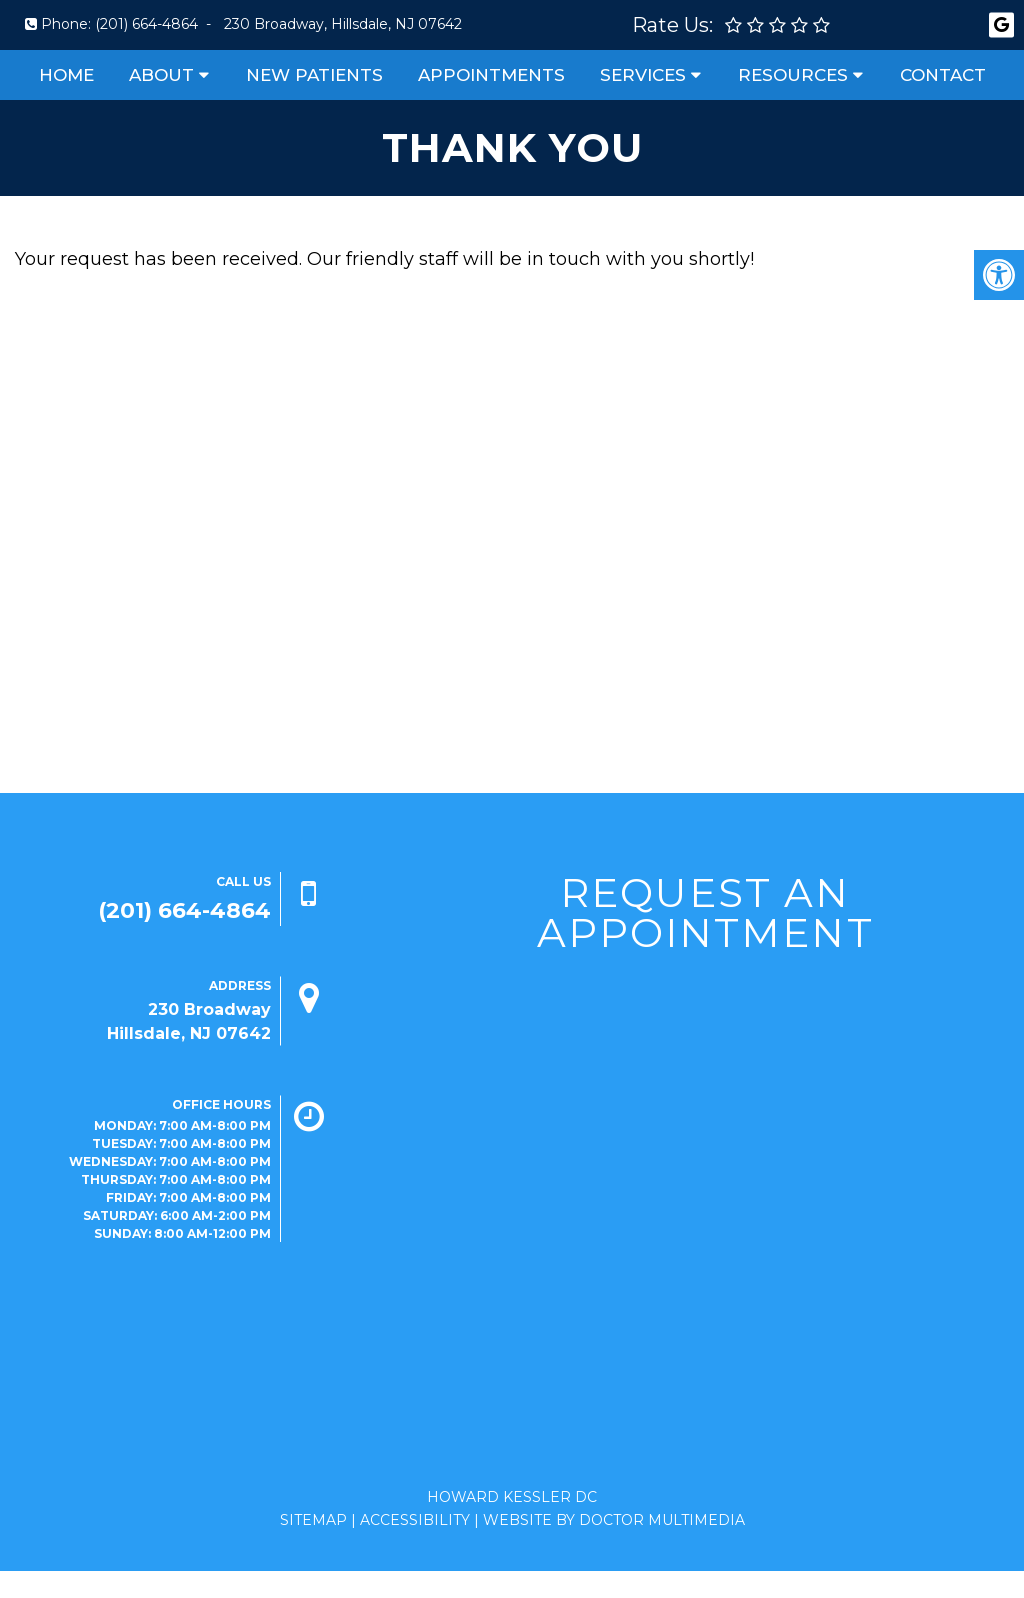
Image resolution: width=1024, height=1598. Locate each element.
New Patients (314, 75)
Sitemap (313, 1520)
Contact (943, 75)
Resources (793, 75)
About (161, 75)
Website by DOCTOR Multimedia (614, 1520)
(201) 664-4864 (146, 24)
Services (643, 75)
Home (66, 75)
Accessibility (415, 1520)
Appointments (491, 75)
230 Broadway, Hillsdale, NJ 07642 (343, 24)
